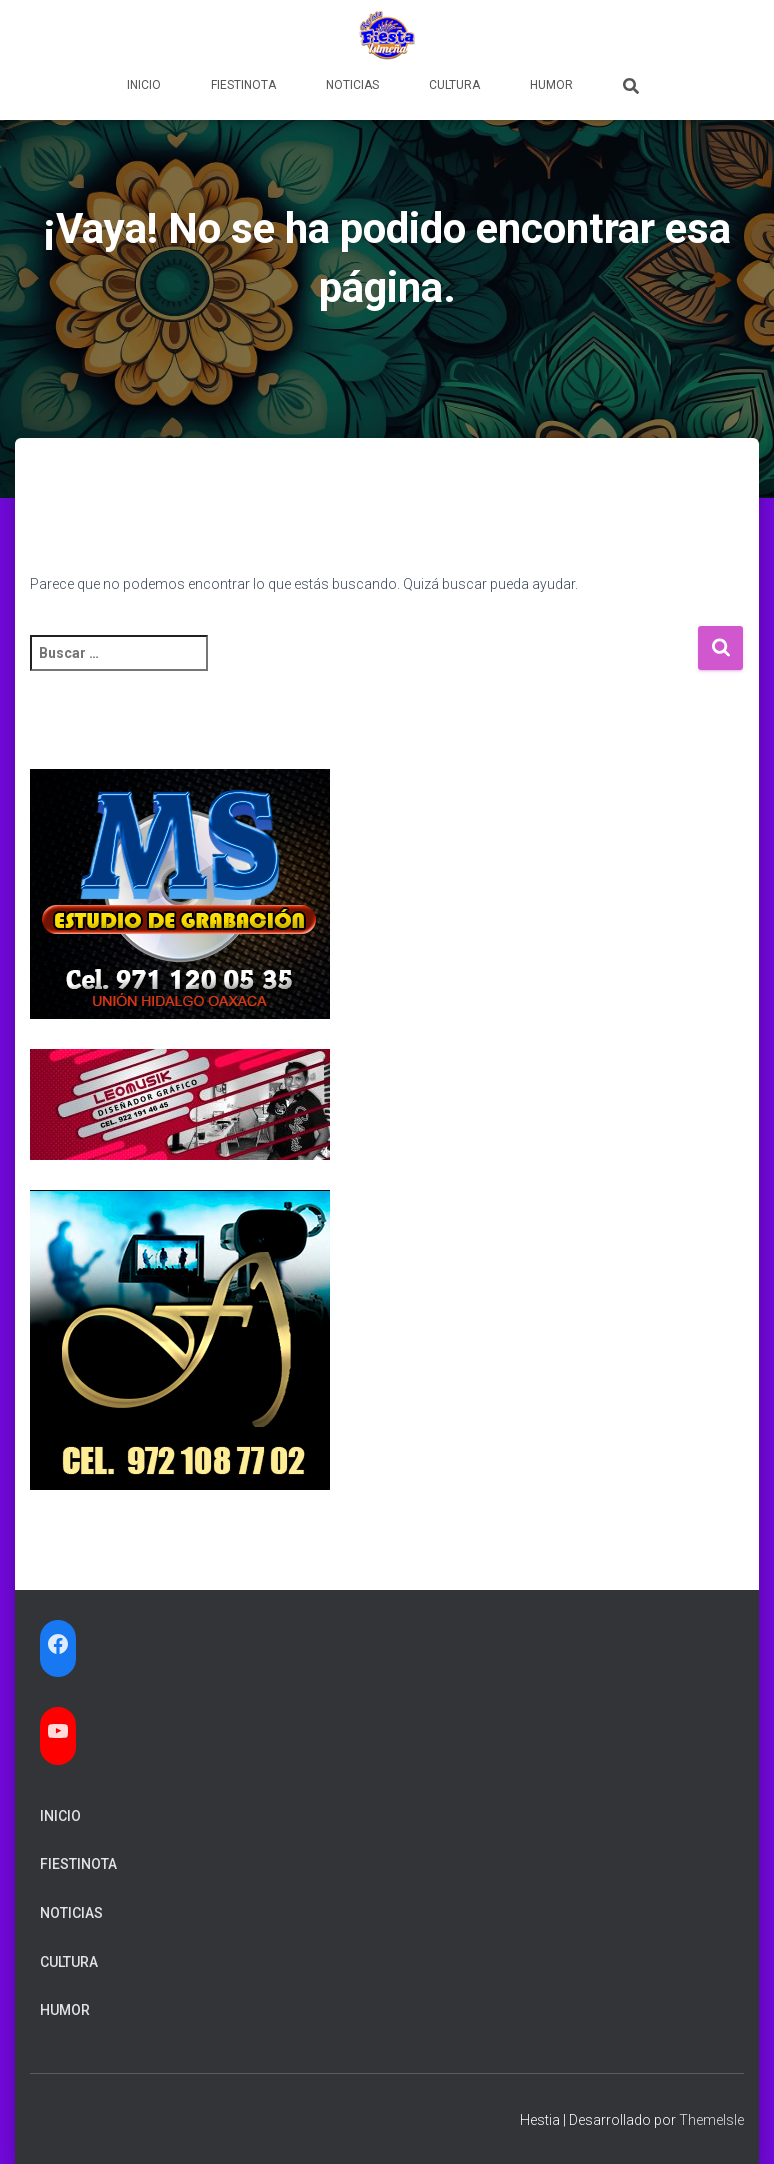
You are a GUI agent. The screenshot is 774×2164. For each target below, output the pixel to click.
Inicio (144, 85)
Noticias (352, 85)
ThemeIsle (711, 2120)
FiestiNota (243, 85)
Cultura (454, 85)
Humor (551, 85)
